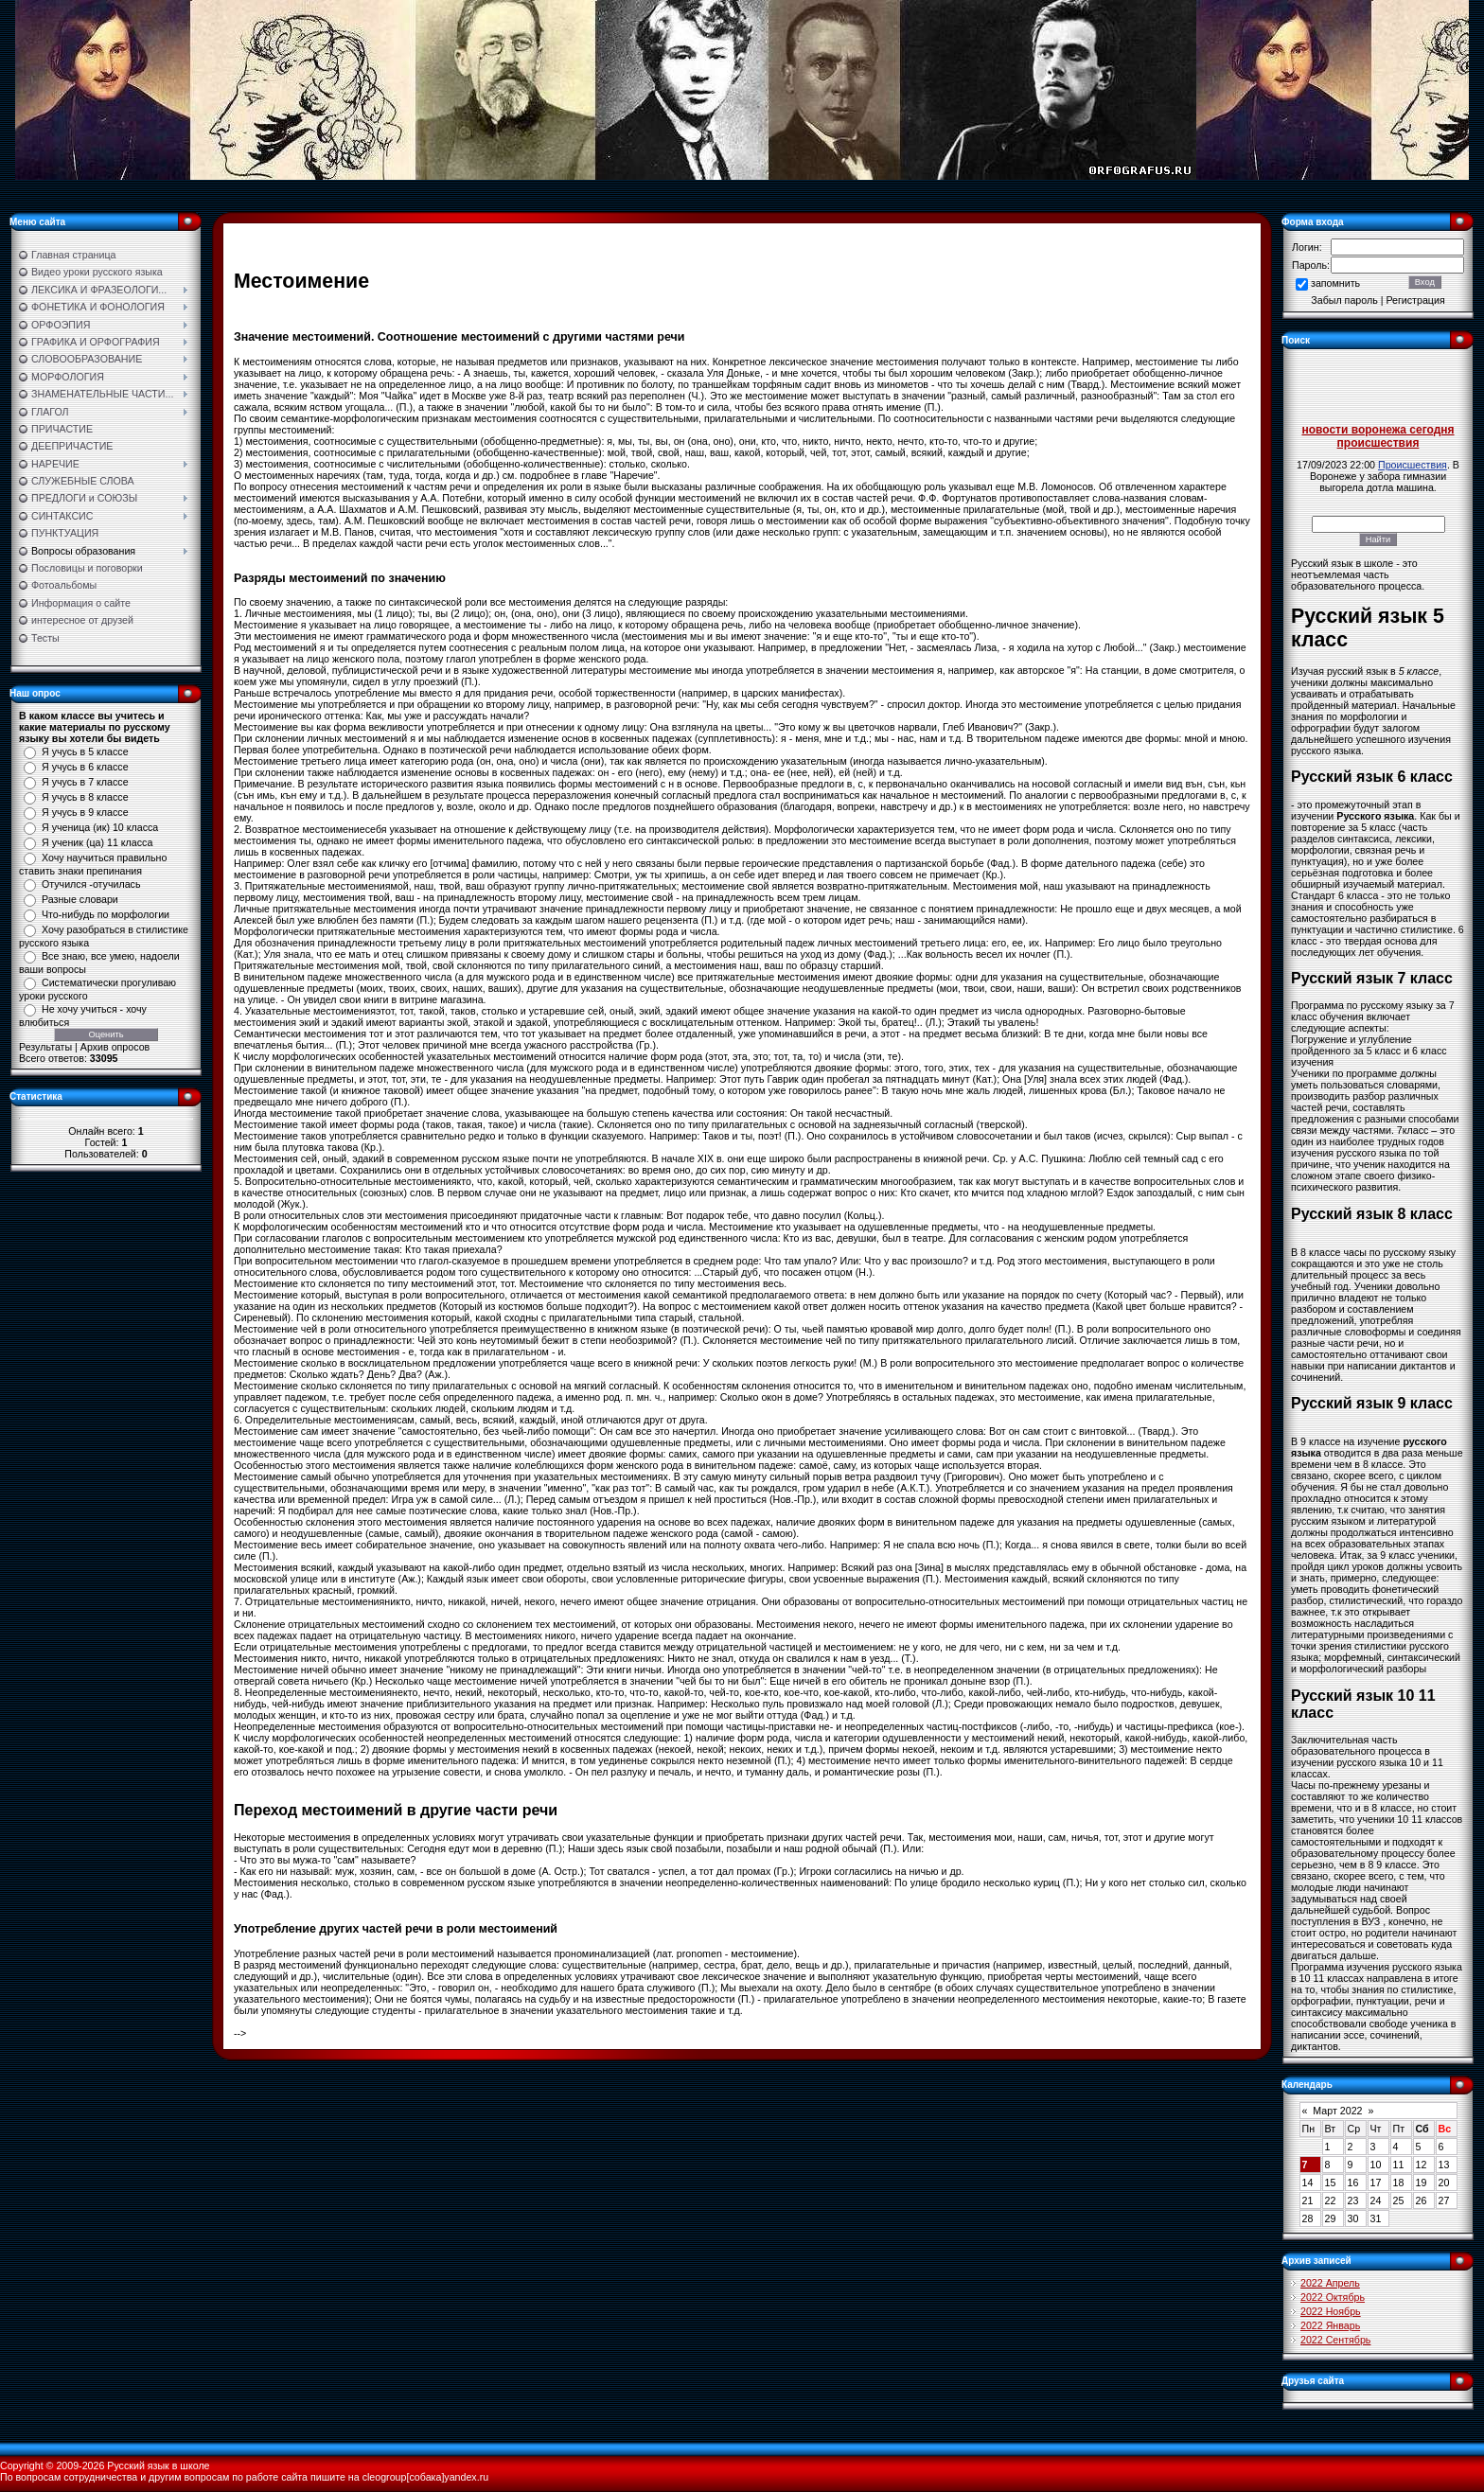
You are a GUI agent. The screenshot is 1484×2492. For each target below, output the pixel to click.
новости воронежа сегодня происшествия (1377, 436)
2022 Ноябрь (1330, 2311)
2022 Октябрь (1332, 2297)
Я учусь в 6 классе (85, 766)
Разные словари (80, 899)
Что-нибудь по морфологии (105, 914)
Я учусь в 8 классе (85, 797)
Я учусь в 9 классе (85, 812)
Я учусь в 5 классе (85, 751)
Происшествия (1412, 464)
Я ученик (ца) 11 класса (97, 842)
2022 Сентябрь (1335, 2339)
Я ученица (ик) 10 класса (100, 827)
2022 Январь (1330, 2325)
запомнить (1335, 283)
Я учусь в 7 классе (85, 781)
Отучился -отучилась (91, 884)
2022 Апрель (1330, 2283)
